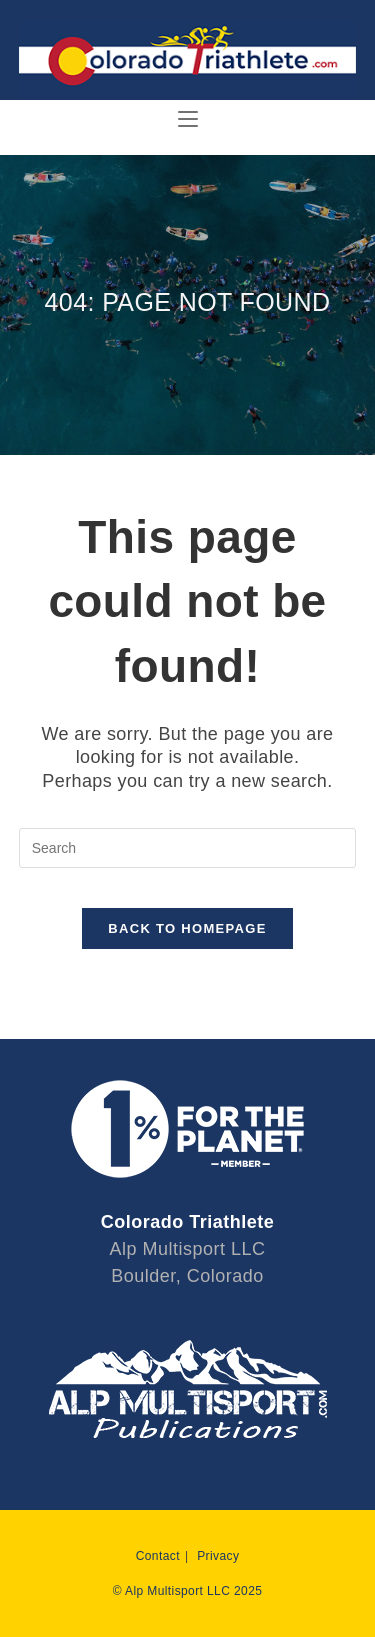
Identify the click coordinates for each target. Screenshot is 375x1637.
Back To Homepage (187, 928)
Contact (158, 1556)
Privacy (218, 1556)
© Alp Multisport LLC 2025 (188, 1591)
